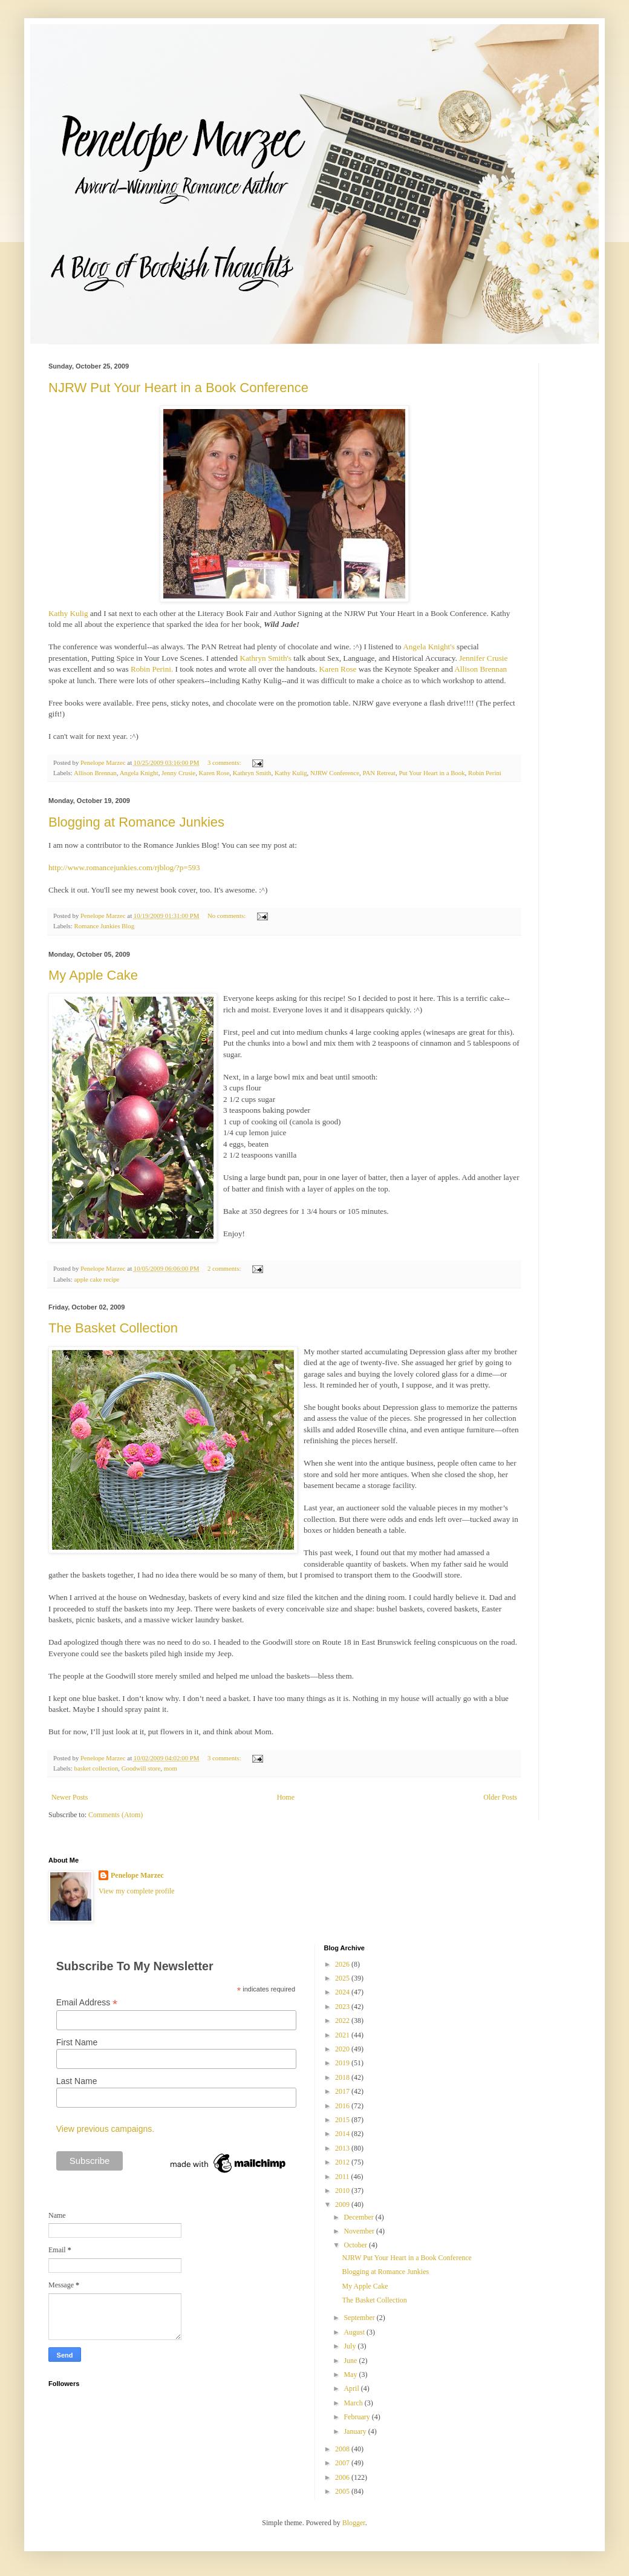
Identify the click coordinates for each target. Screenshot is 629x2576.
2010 (343, 2190)
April (352, 2388)
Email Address (87, 2002)
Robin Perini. (152, 668)
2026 (343, 1964)
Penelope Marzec (137, 1875)
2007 (343, 2463)
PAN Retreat (378, 772)
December (359, 2217)
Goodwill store (141, 1768)
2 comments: (225, 1268)
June (351, 2360)
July (350, 2346)
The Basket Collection (113, 1328)
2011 (343, 2176)
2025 (343, 1978)
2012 (343, 2162)
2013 (343, 2148)
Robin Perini (484, 772)
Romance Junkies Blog (104, 925)
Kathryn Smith (252, 772)
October (356, 2245)
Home (286, 1797)
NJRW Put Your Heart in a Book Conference (178, 387)
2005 (343, 2491)
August (355, 2332)
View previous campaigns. (105, 2129)
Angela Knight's (429, 646)
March (354, 2403)
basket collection (96, 1768)
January (356, 2431)
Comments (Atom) (115, 1815)
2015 (343, 2120)
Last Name (76, 2081)
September (360, 2317)
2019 (343, 2063)
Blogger (353, 2523)
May (351, 2374)
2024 (343, 1992)
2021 (343, 2035)
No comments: (227, 915)
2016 (343, 2106)
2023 (343, 2006)
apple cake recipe (96, 1279)
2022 (343, 2020)
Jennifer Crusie (483, 658)
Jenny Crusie (178, 772)
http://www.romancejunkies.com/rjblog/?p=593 (124, 867)
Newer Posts (69, 1797)
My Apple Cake (93, 975)
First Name (76, 2042)
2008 (343, 2449)
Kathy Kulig (68, 613)
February (357, 2417)
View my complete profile (137, 1891)
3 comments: (225, 762)
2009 (343, 2204)
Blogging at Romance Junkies (136, 822)
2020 (343, 2049)
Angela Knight (139, 772)
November (360, 2231)
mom (170, 1768)
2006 (343, 2477)
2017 (343, 2091)
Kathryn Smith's (266, 658)
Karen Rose (338, 668)
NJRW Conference (334, 772)
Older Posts (500, 1797)
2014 (343, 2133)
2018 (343, 2077)
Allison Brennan (480, 668)
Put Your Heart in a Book (431, 772)
